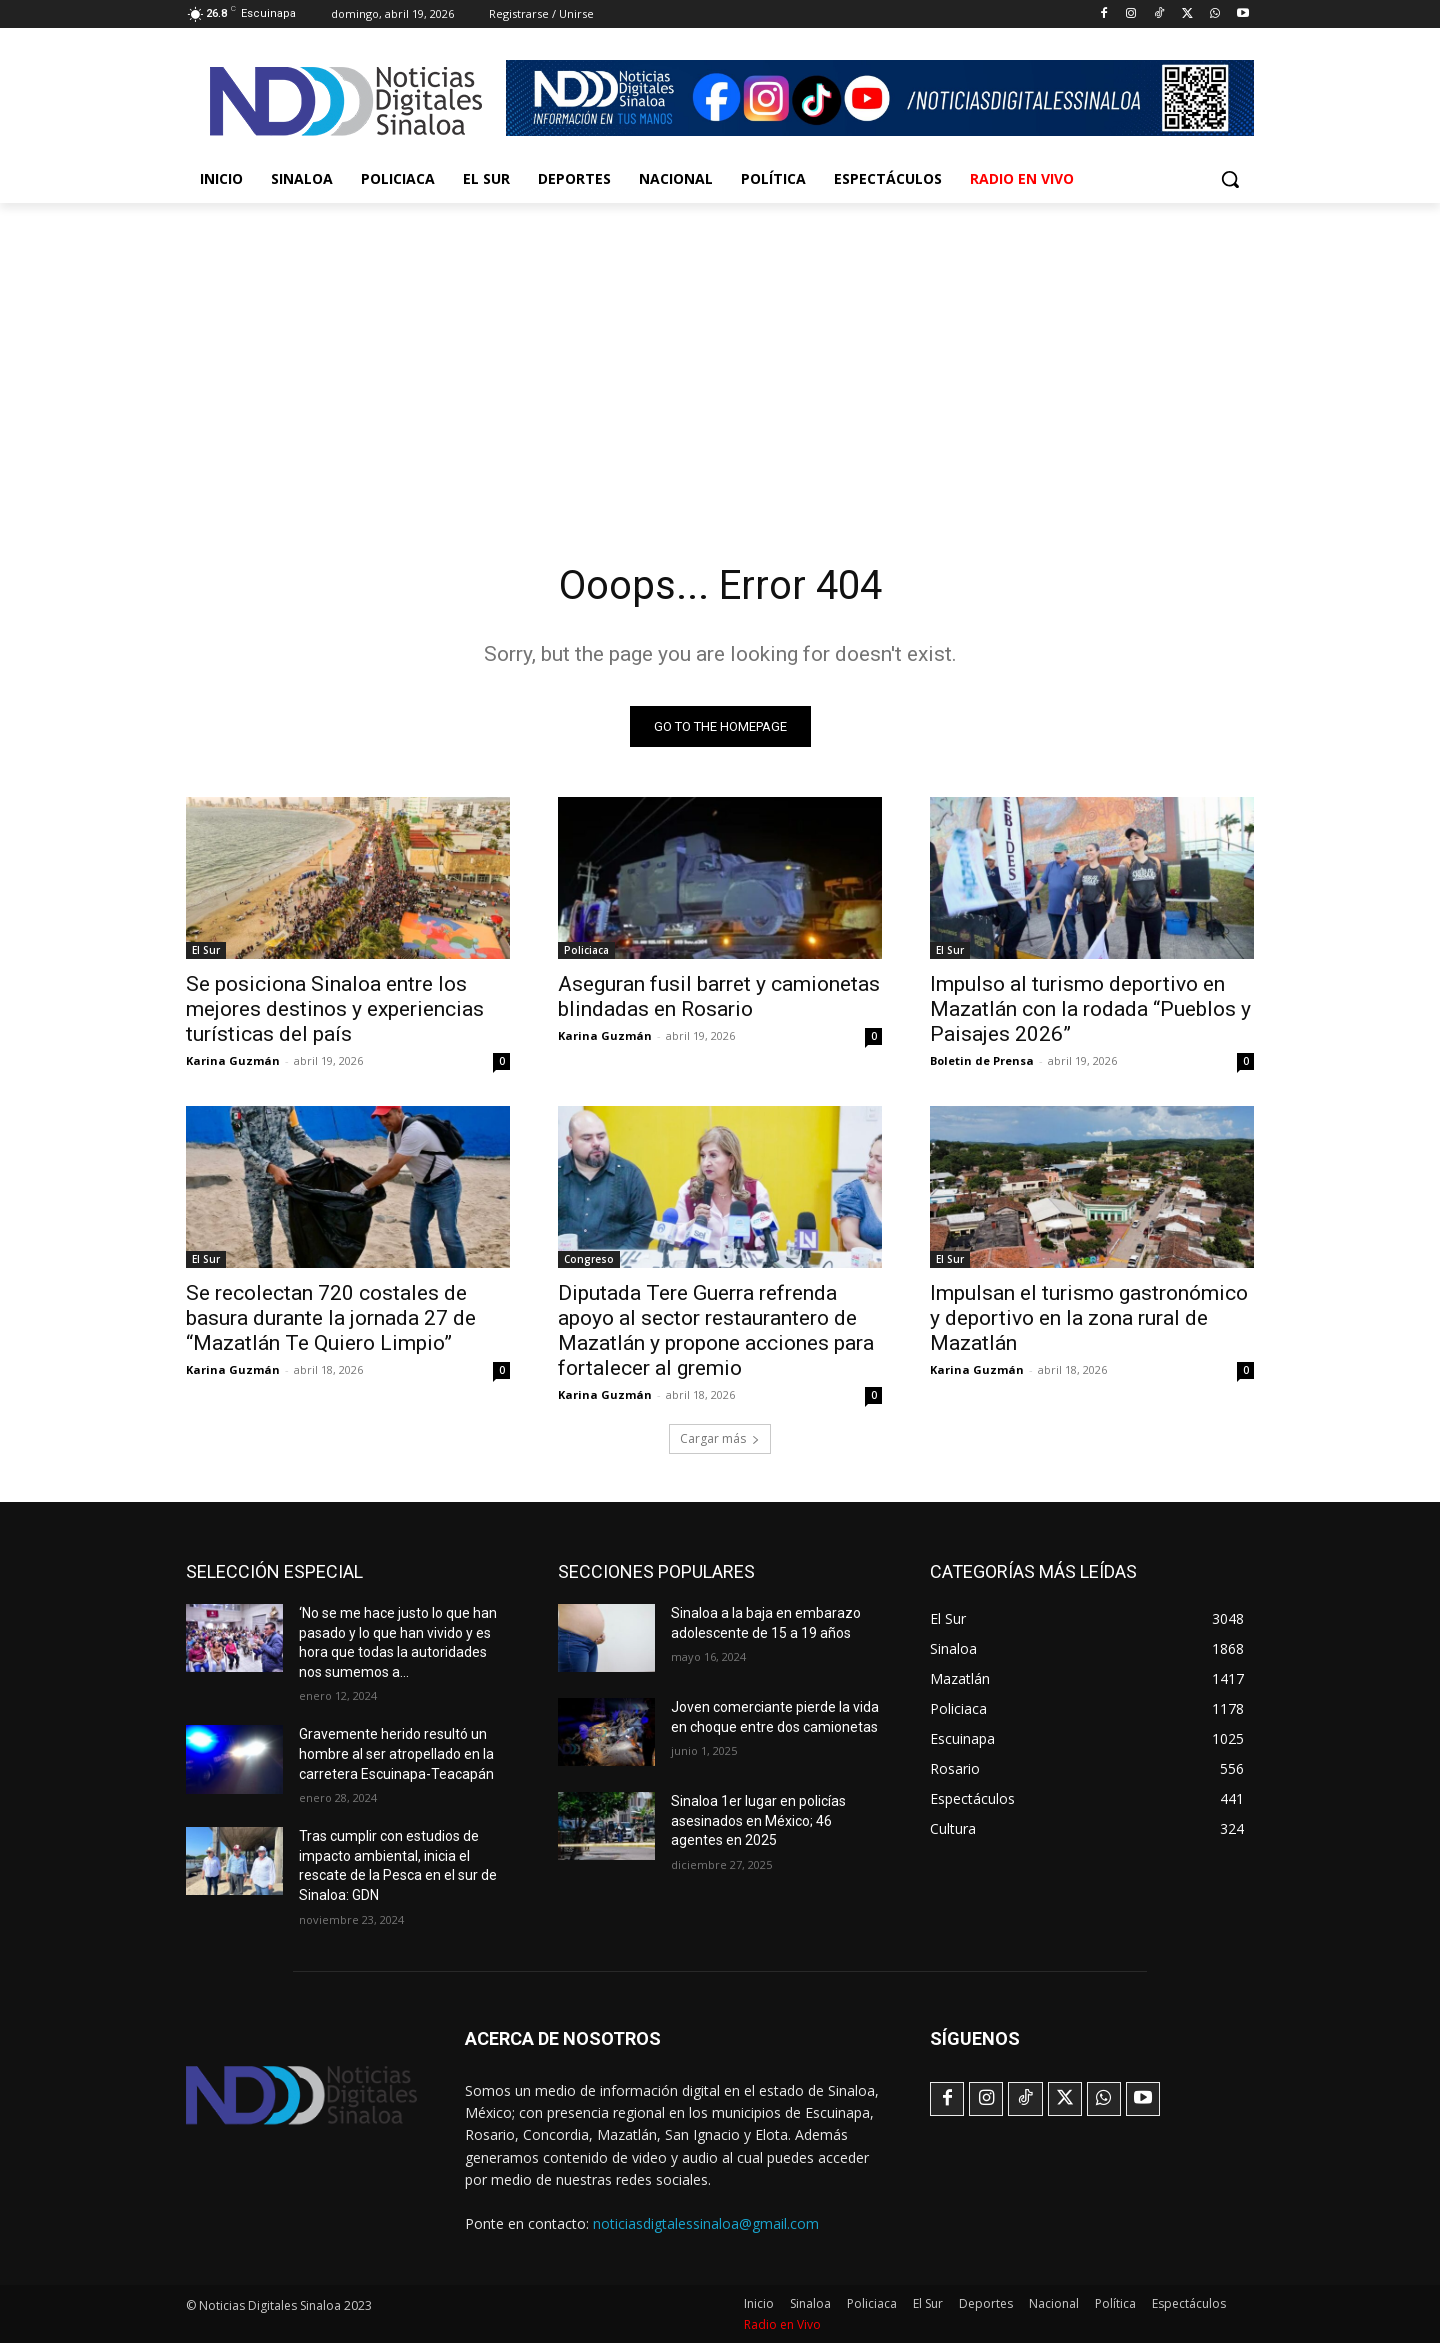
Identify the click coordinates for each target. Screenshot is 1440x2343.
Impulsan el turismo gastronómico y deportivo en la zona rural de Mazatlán (1089, 1318)
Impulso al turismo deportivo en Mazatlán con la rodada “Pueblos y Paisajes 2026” (1090, 1009)
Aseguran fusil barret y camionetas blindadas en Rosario (719, 996)
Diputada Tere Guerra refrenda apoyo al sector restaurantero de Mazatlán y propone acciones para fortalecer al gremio (716, 1330)
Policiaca (586, 950)
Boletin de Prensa (982, 1060)
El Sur (206, 950)
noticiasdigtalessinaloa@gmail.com (706, 2223)
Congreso (589, 1259)
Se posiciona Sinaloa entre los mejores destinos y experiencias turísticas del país (335, 1009)
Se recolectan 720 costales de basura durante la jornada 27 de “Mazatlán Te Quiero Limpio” (331, 1318)
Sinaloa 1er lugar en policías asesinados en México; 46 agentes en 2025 (758, 1820)
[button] (1230, 179)
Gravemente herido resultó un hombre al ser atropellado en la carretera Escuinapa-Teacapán (396, 1753)
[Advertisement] (720, 353)
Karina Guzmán (233, 1060)
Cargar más (720, 1438)
